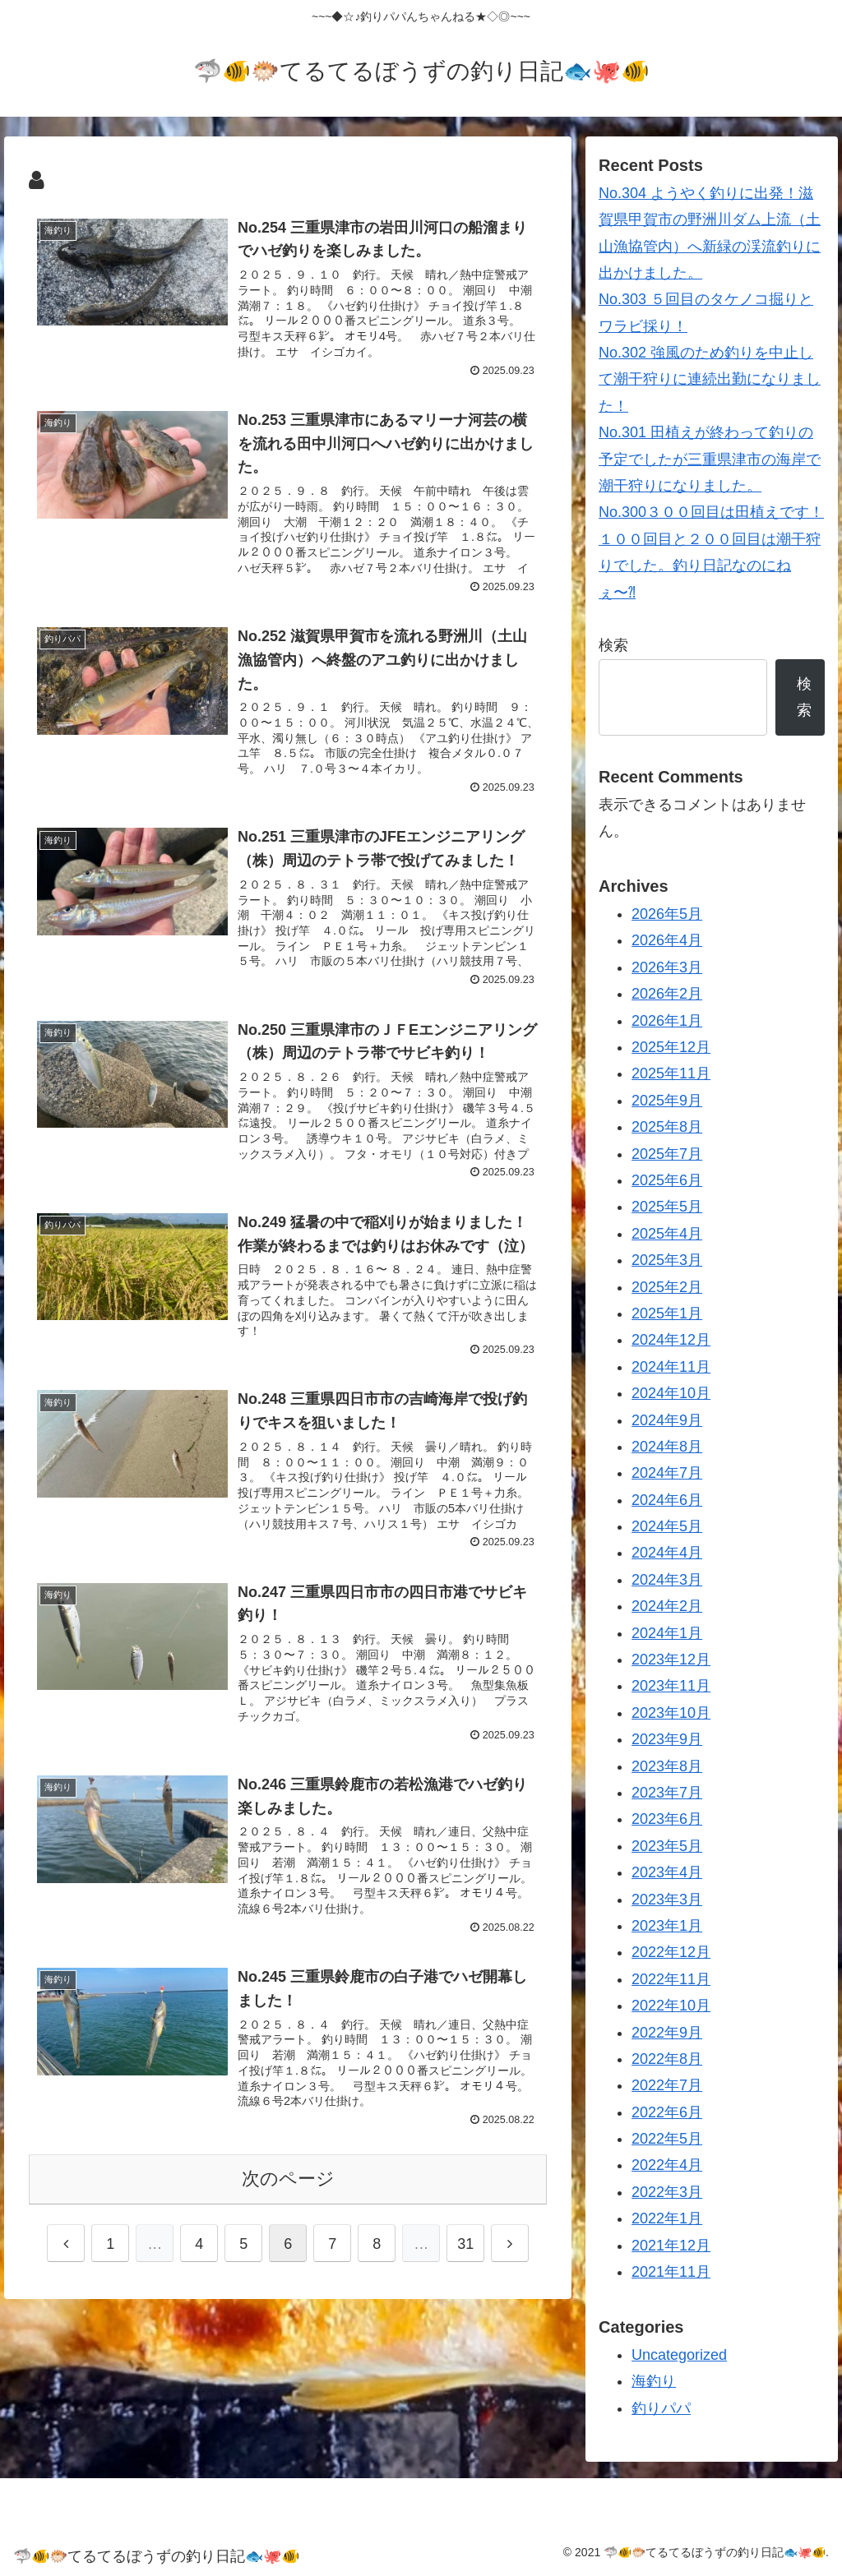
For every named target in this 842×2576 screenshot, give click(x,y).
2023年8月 (667, 1766)
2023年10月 (671, 1713)
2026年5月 (667, 914)
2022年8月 (667, 2059)
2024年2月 (667, 1606)
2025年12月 (671, 1047)
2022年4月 (667, 2165)
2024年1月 (667, 1633)
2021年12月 (671, 2245)
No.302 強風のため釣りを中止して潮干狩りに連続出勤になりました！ (710, 379)
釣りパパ (661, 2408)
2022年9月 (667, 2032)
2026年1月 (667, 1021)
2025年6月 (667, 1180)
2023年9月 (667, 1739)
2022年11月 (671, 1979)
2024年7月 (667, 1473)
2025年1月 (667, 1313)
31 (465, 2244)
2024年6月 (667, 1500)
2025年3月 (667, 1260)
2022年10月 (671, 2005)
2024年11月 (671, 1367)
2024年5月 (667, 1526)
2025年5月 (667, 1206)
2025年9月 (667, 1100)
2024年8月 (667, 1446)
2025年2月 (667, 1287)
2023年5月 (667, 1846)
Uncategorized (679, 2355)
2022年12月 (671, 1952)
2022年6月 (667, 2112)
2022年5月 (667, 2139)
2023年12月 (671, 1659)
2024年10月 (671, 1393)
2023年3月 (667, 1899)
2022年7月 (667, 2085)
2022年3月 (667, 2192)
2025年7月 (667, 1154)
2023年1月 (667, 1926)
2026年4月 (667, 940)
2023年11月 (671, 1686)
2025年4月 (667, 1234)
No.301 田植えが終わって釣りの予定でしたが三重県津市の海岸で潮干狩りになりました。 (710, 459)
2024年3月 (667, 1580)
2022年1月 (667, 2218)
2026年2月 (667, 994)
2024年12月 (671, 1340)
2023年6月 (667, 1819)
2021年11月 (671, 2272)
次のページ (288, 2178)
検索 (613, 645)
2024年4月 (667, 1552)
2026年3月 (667, 967)
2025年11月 (671, 1073)
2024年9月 (667, 1420)
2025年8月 (667, 1127)
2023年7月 (667, 1792)
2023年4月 (667, 1872)
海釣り (654, 2381)
